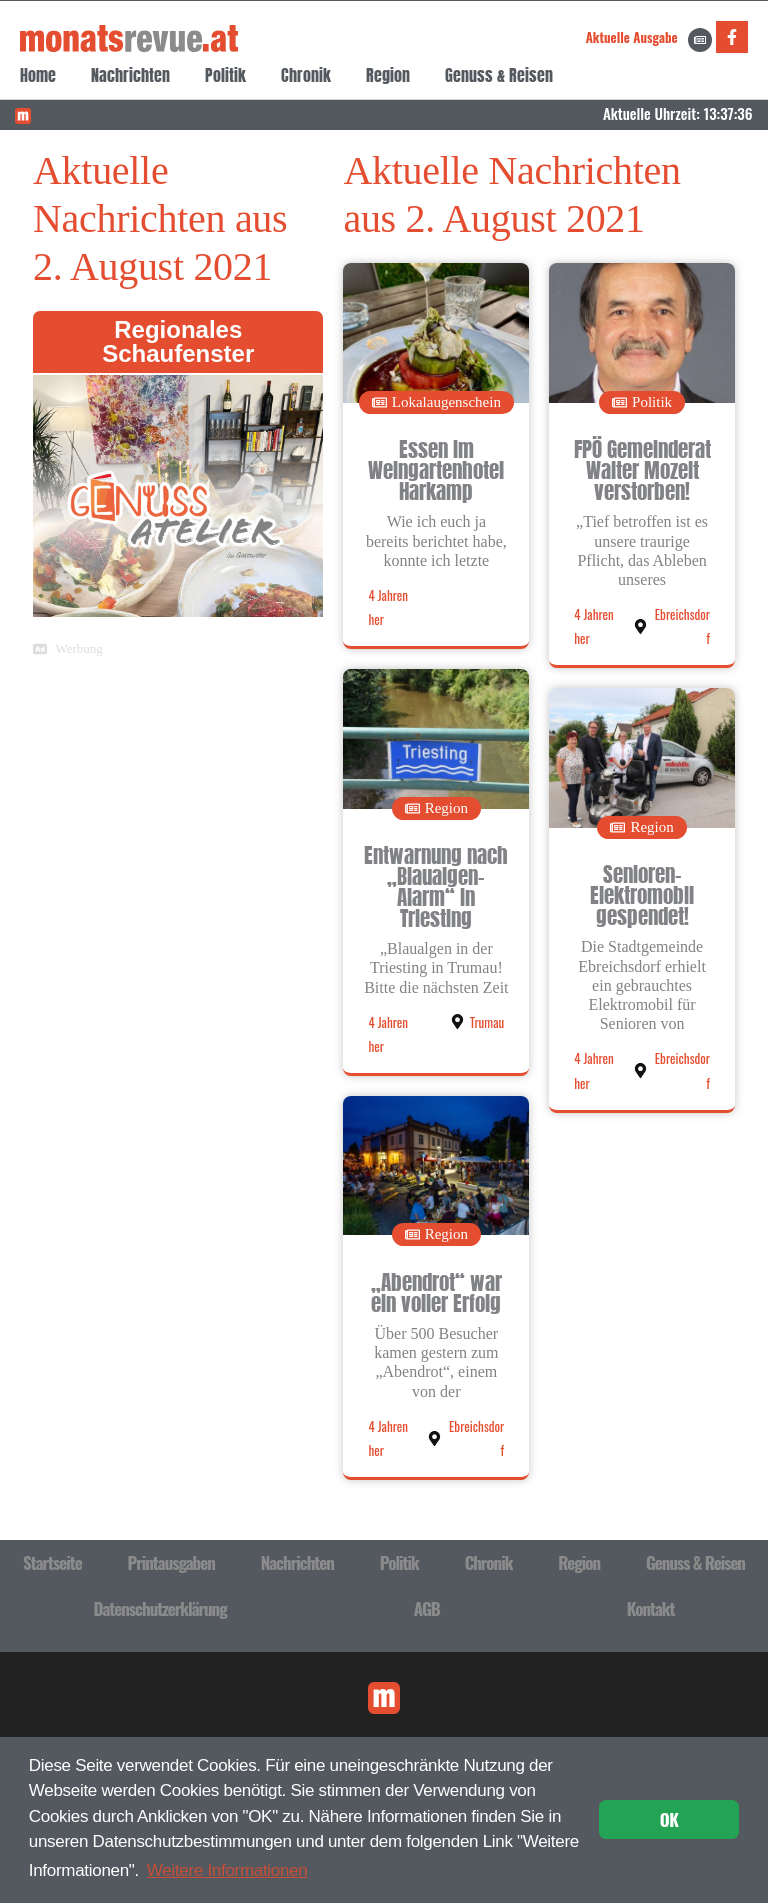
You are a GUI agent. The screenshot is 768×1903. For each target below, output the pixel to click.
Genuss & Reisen (499, 75)
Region (388, 75)
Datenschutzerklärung (160, 1608)
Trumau (487, 1022)
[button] (436, 402)
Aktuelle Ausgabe (632, 37)
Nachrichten (130, 75)
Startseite (52, 1562)
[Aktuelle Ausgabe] (700, 40)
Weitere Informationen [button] (227, 1870)
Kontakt (651, 1608)
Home (38, 75)
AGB (427, 1608)
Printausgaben (171, 1562)
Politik (225, 75)
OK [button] (669, 1819)
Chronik (306, 75)
